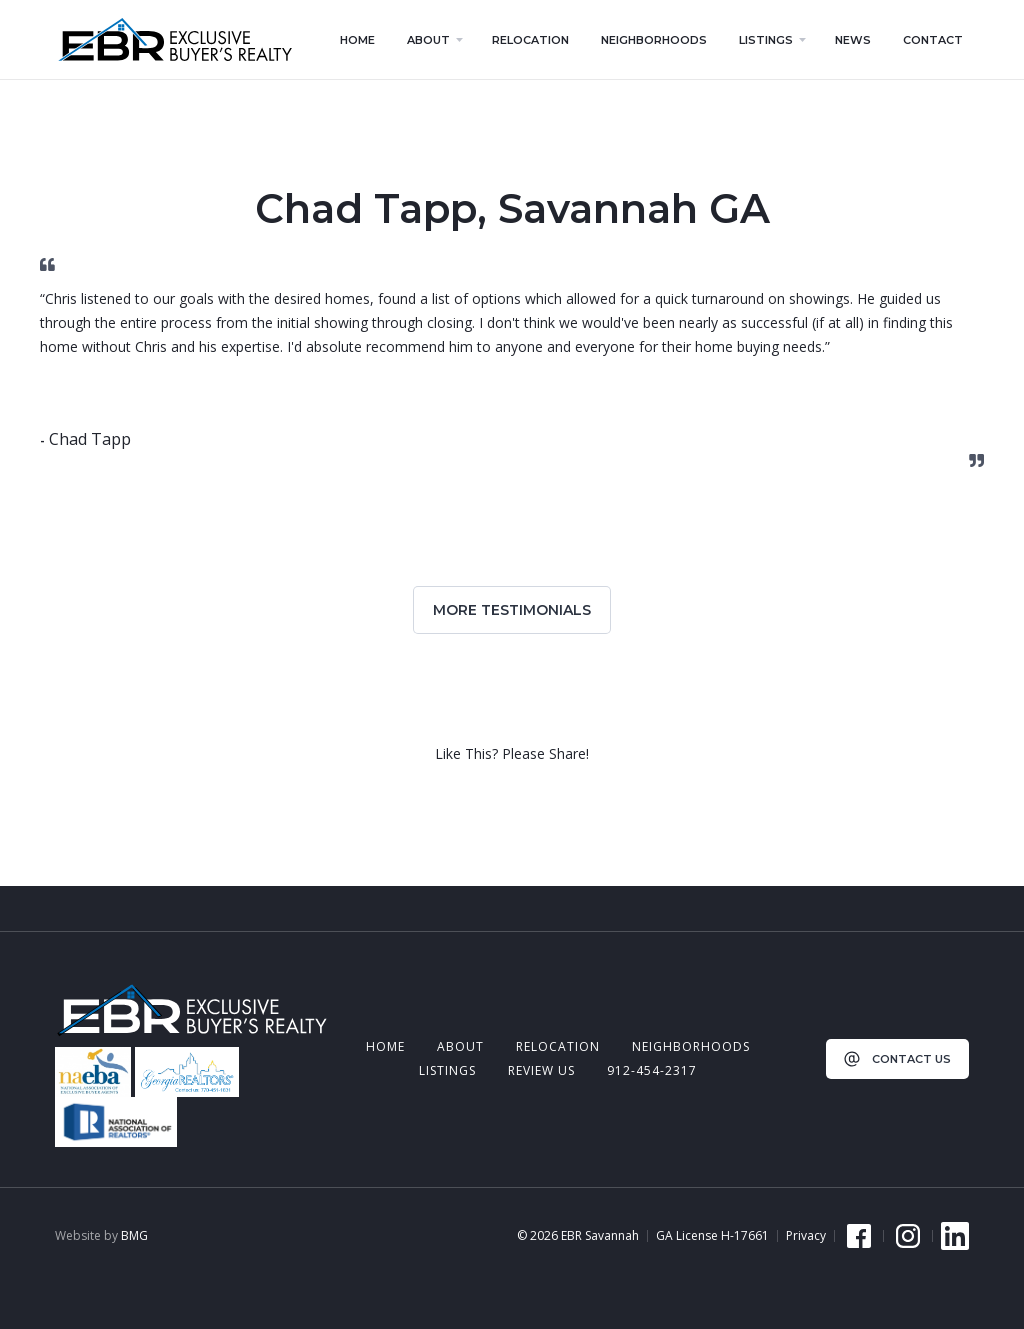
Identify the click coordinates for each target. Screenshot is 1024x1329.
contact (933, 40)
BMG (134, 1235)
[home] (174, 39)
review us (541, 1070)
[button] (433, 40)
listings (447, 1070)
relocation (558, 1046)
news (853, 40)
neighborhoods (691, 1046)
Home (385, 1046)
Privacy (806, 1236)
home (357, 40)
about (460, 1046)
